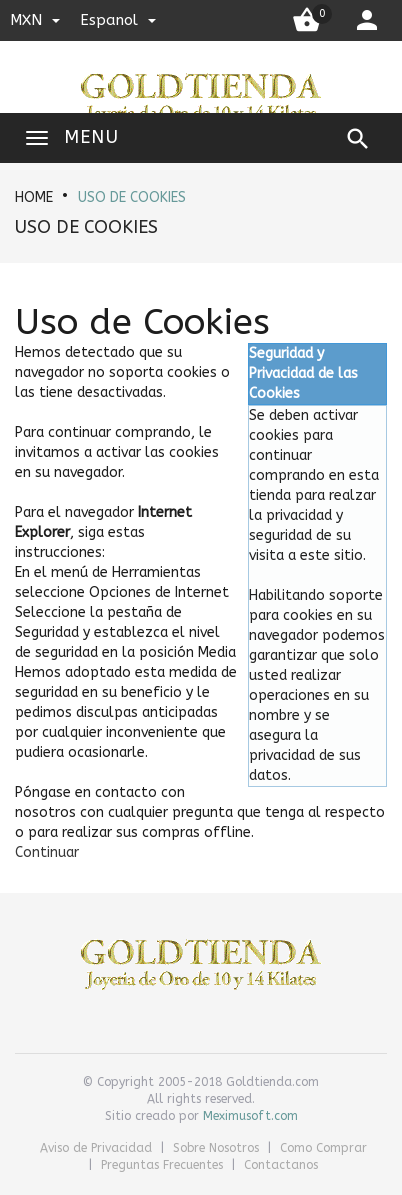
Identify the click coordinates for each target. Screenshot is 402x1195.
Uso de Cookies (132, 197)
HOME (34, 197)
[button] (47, 852)
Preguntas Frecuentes (164, 1165)
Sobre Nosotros (218, 1148)
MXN (35, 20)
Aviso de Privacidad (98, 1148)
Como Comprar (323, 1148)
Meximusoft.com (250, 1116)
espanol (118, 20)
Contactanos (281, 1165)
